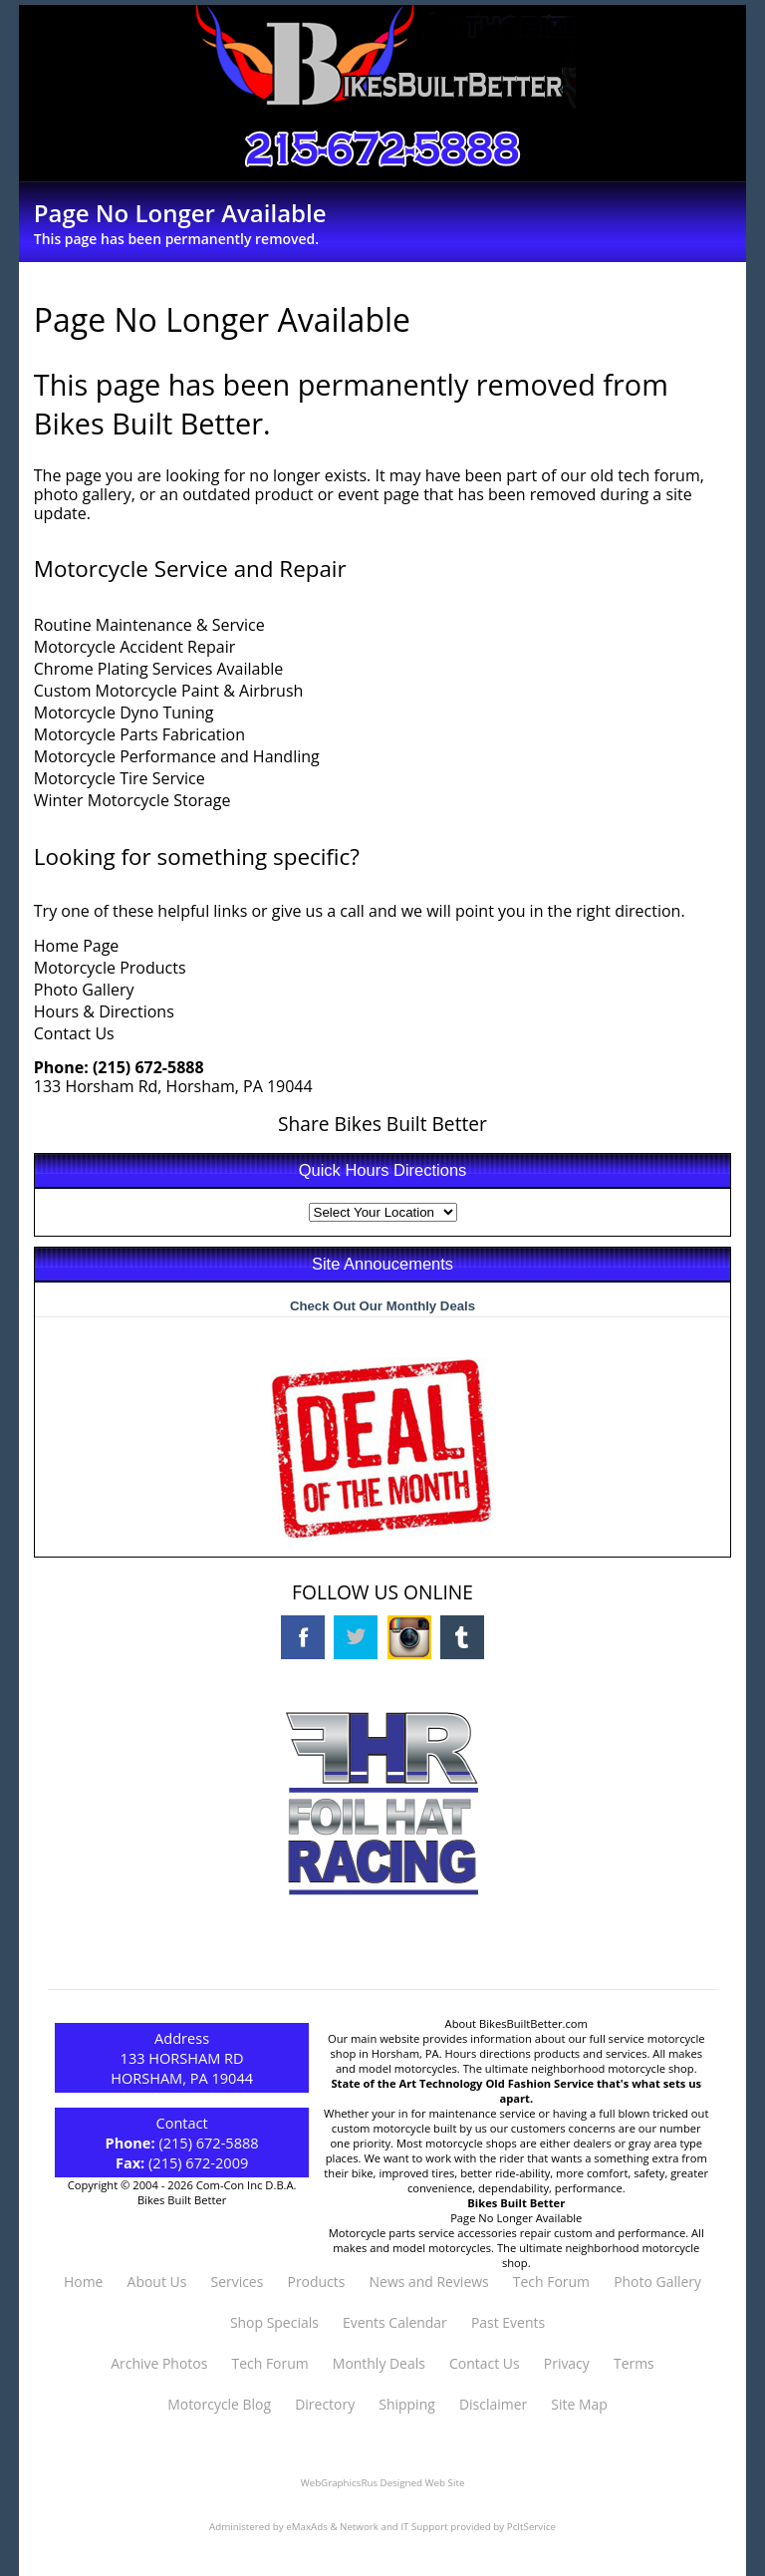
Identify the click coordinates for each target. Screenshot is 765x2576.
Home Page (77, 946)
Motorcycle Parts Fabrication (139, 734)
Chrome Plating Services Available (159, 669)
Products (317, 2281)
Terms (634, 2363)
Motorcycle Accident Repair (134, 647)
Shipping (406, 2404)
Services (236, 2281)
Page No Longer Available (516, 2217)
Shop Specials (274, 2322)
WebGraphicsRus (339, 2482)
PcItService (531, 2526)
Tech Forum (551, 2281)
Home (83, 2281)
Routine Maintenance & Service (149, 625)
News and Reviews (429, 2281)
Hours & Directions (104, 1011)
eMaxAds (307, 2526)
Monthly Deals (379, 2363)
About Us (157, 2281)
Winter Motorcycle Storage (132, 800)
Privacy (567, 2363)
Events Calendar (395, 2322)
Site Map (579, 2404)
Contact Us (74, 1033)
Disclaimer (493, 2404)
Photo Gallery (84, 990)
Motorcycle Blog (219, 2404)
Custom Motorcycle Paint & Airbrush (169, 691)
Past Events (508, 2322)
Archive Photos (159, 2363)
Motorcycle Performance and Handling (177, 756)
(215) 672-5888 (148, 1067)
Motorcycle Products (110, 968)
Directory (325, 2404)
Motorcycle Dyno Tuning (124, 712)
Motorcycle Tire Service (119, 778)
